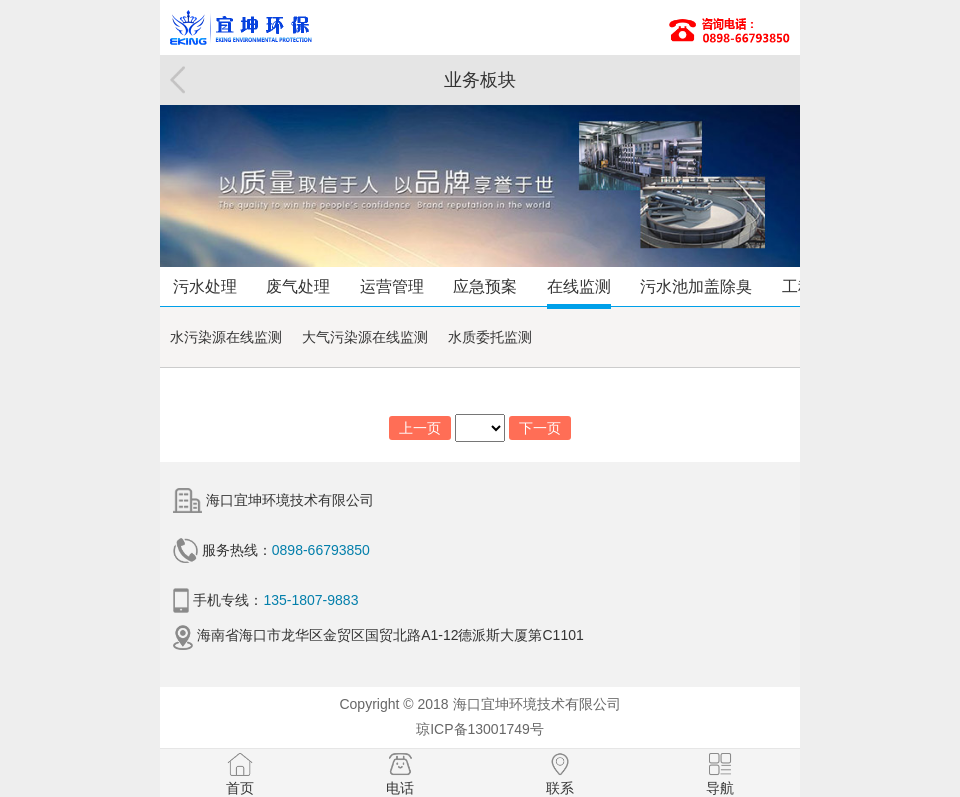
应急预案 (485, 286)
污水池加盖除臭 (696, 286)
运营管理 (392, 286)
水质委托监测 (490, 337)
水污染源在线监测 (226, 337)
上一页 (420, 428)
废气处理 (298, 286)
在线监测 (579, 286)
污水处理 (205, 286)
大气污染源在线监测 (365, 337)
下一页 (540, 428)
